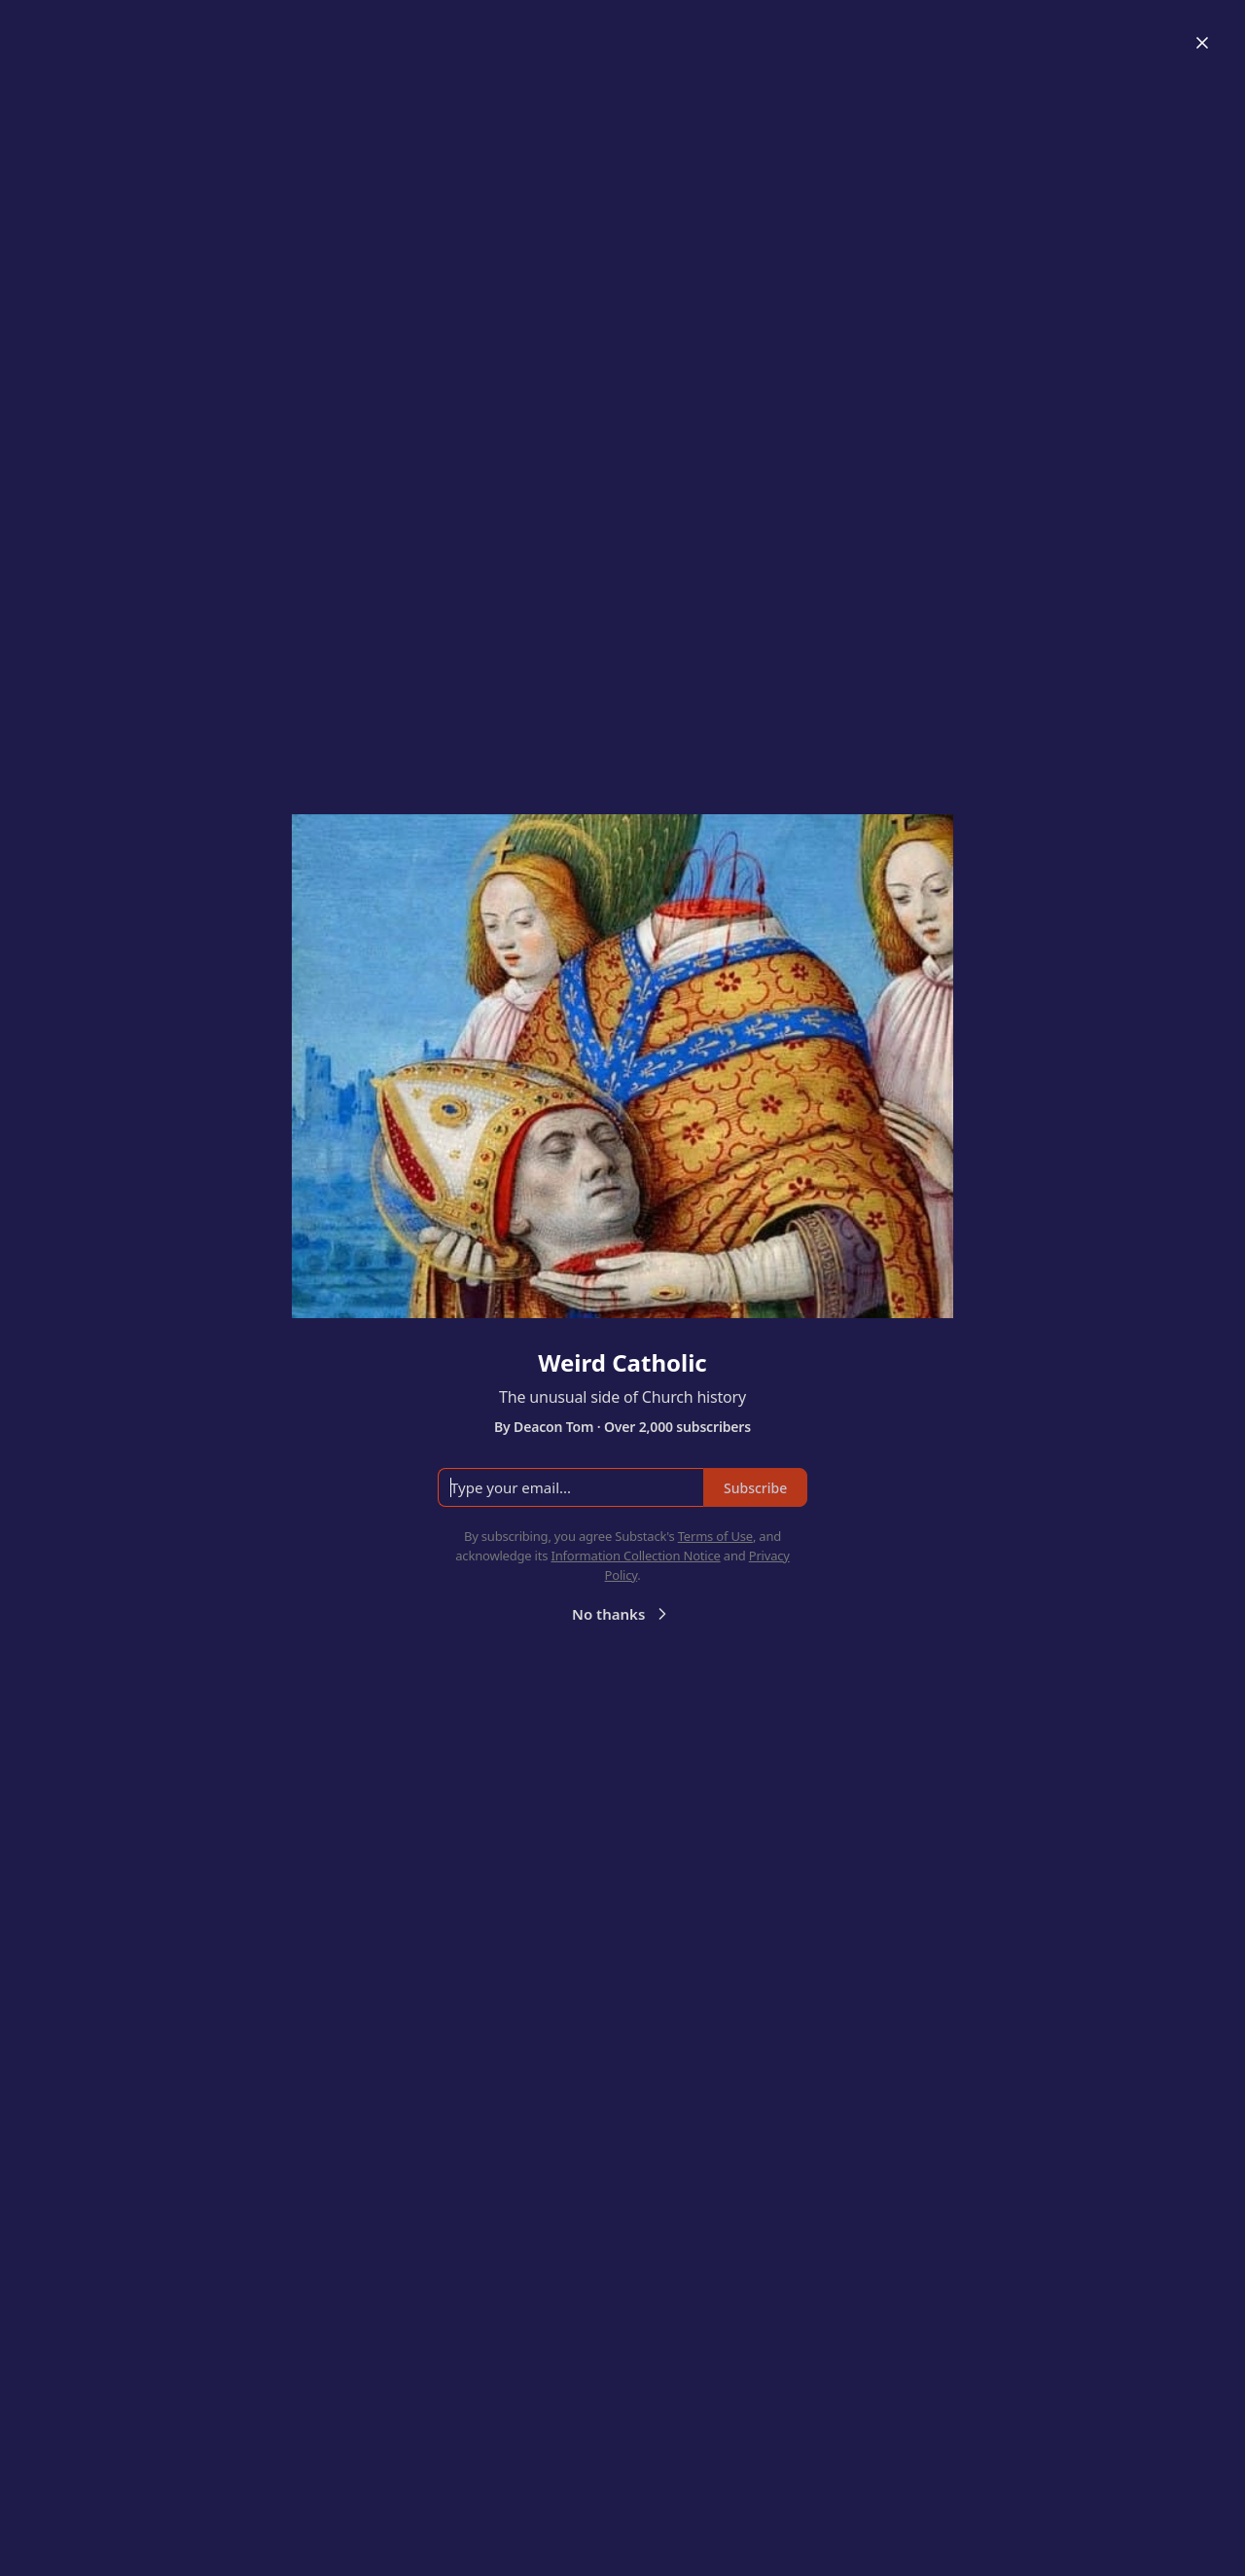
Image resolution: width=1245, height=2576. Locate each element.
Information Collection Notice (635, 1555)
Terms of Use (715, 1536)
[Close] (1202, 42)
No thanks (622, 1614)
